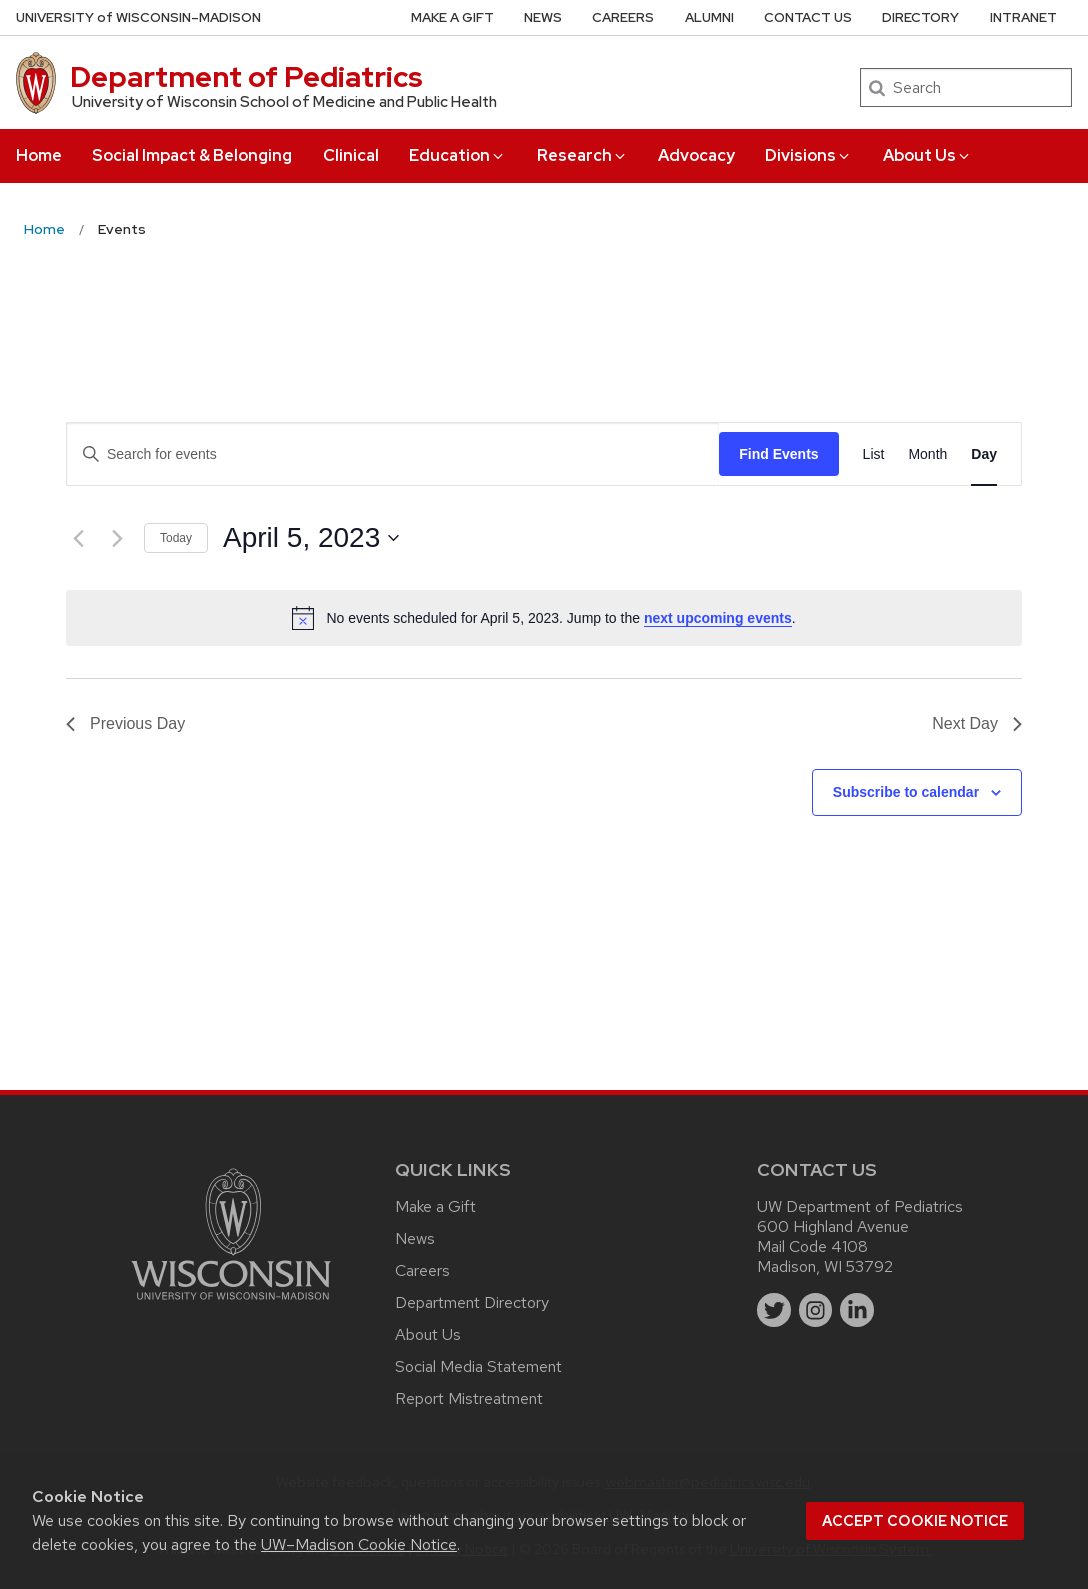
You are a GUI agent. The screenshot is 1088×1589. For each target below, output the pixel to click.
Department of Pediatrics (246, 77)
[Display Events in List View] (874, 454)
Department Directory (472, 1302)
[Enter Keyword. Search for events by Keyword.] (393, 454)
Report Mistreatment (469, 1398)
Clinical (351, 155)
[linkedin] (857, 1310)
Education (457, 155)
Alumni (709, 17)
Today (176, 538)
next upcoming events (718, 618)
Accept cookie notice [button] (915, 1521)
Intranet (1023, 17)
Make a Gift (452, 17)
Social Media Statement (478, 1366)
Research (582, 155)
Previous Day (125, 723)
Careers (623, 17)
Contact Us (808, 17)
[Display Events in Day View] (984, 454)
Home (39, 155)
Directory (920, 17)
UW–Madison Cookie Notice (359, 1544)
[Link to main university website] (231, 1303)
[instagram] (816, 1310)
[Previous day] (78, 538)
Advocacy (696, 155)
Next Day (977, 723)
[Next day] (117, 538)
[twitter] (774, 1310)
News (543, 17)
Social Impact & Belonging (192, 155)
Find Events (778, 454)
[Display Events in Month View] (927, 454)
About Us (927, 155)
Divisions (808, 155)
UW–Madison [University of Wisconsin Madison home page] (138, 17)
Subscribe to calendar (906, 792)
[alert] (544, 618)
